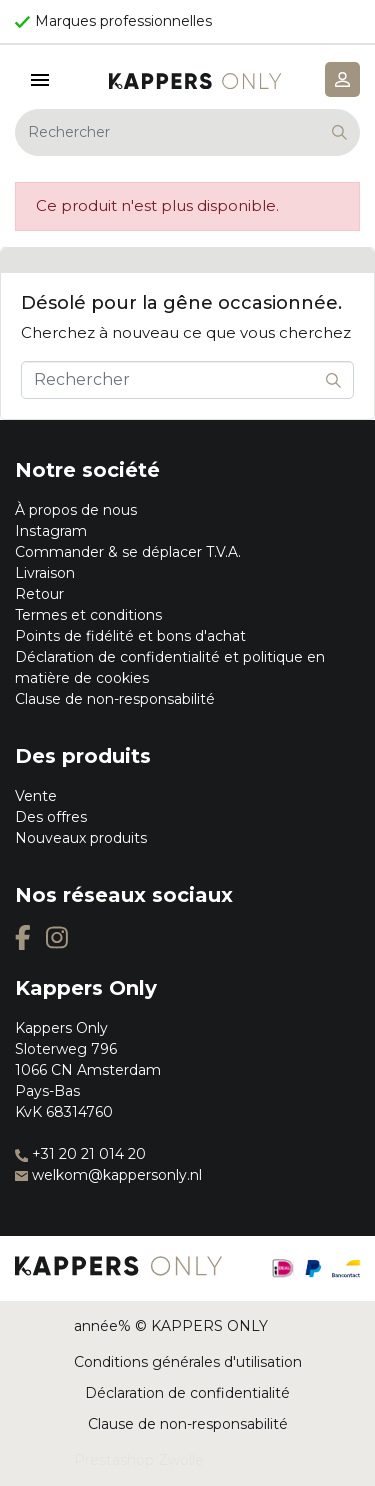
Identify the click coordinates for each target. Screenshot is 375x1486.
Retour (39, 594)
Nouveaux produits (81, 838)
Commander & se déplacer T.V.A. (128, 552)
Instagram (51, 531)
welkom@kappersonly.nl (108, 1175)
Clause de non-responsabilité (115, 699)
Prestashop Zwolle (139, 1460)
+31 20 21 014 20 (80, 1154)
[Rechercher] (187, 132)
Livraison (45, 573)
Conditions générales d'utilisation (188, 1362)
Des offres (51, 817)
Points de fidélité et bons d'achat (130, 636)
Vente (36, 796)
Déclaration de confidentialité (187, 1393)
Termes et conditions (88, 615)
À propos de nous (76, 510)
